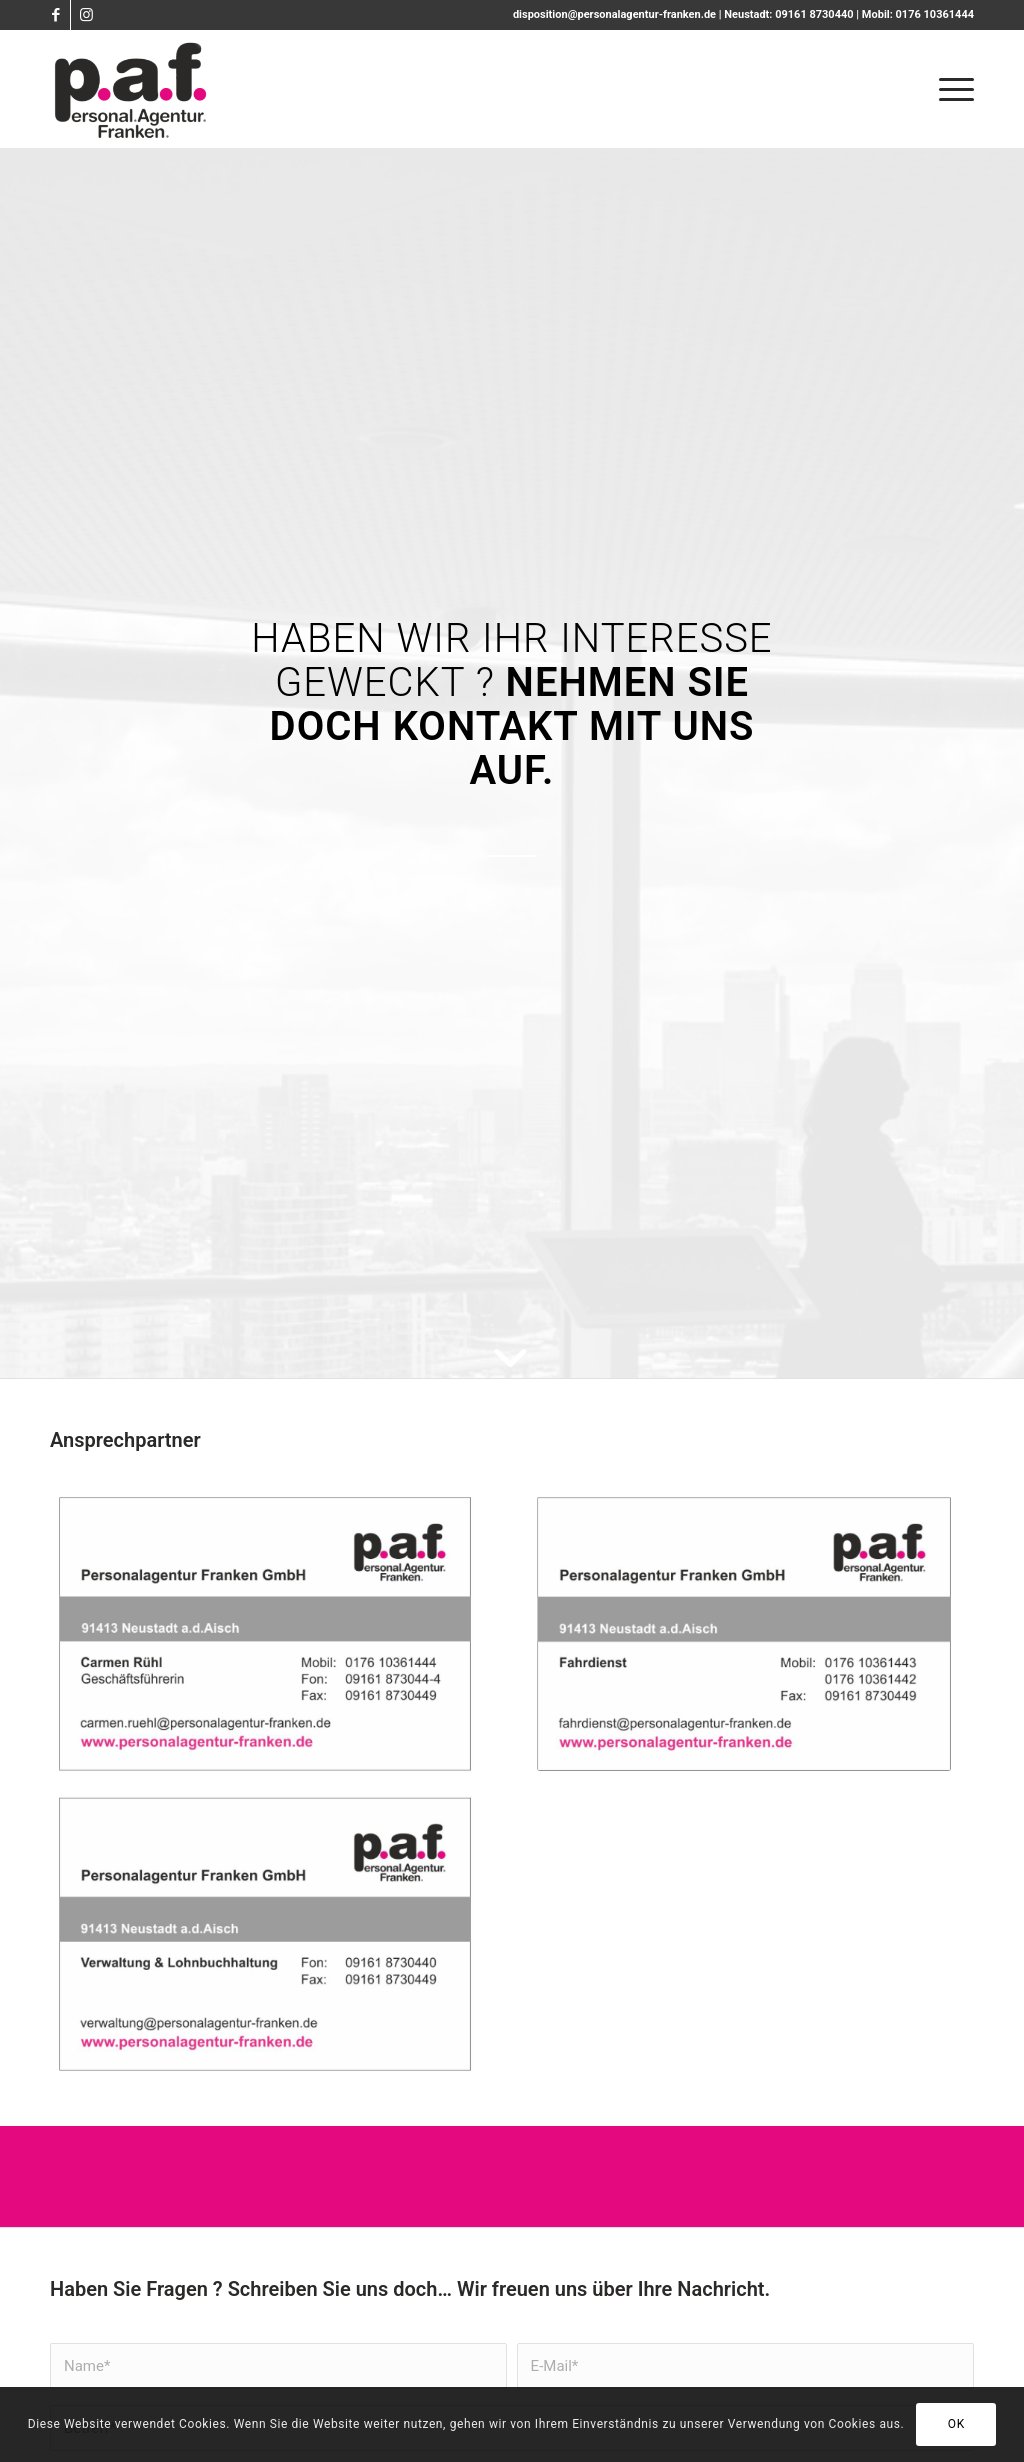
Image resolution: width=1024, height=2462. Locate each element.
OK (956, 2424)
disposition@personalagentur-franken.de (614, 14)
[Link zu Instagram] (86, 15)
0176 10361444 (935, 14)
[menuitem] (950, 89)
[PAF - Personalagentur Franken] (131, 89)
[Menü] (950, 89)
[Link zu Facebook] (55, 15)
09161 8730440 (814, 14)
